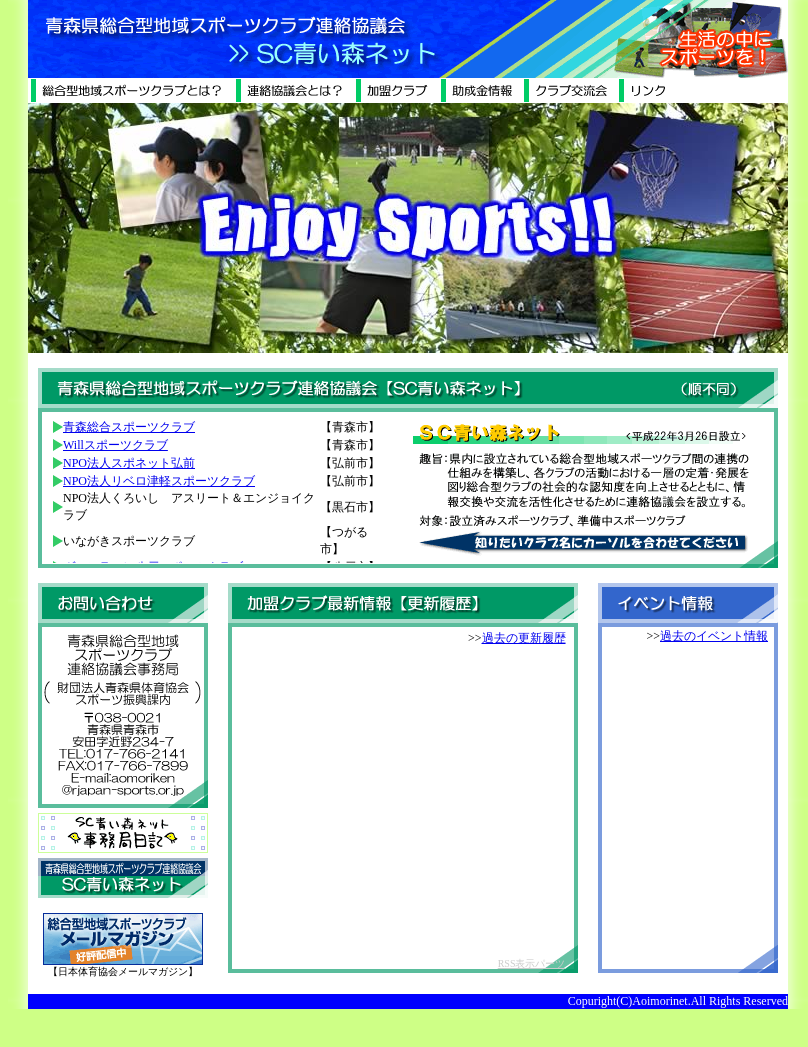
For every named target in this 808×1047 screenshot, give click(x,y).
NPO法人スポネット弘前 (129, 463)
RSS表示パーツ (532, 963)
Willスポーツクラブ (115, 445)
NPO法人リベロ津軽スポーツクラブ (159, 481)
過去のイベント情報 (714, 636)
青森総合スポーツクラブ (129, 427)
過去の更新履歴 (524, 638)
